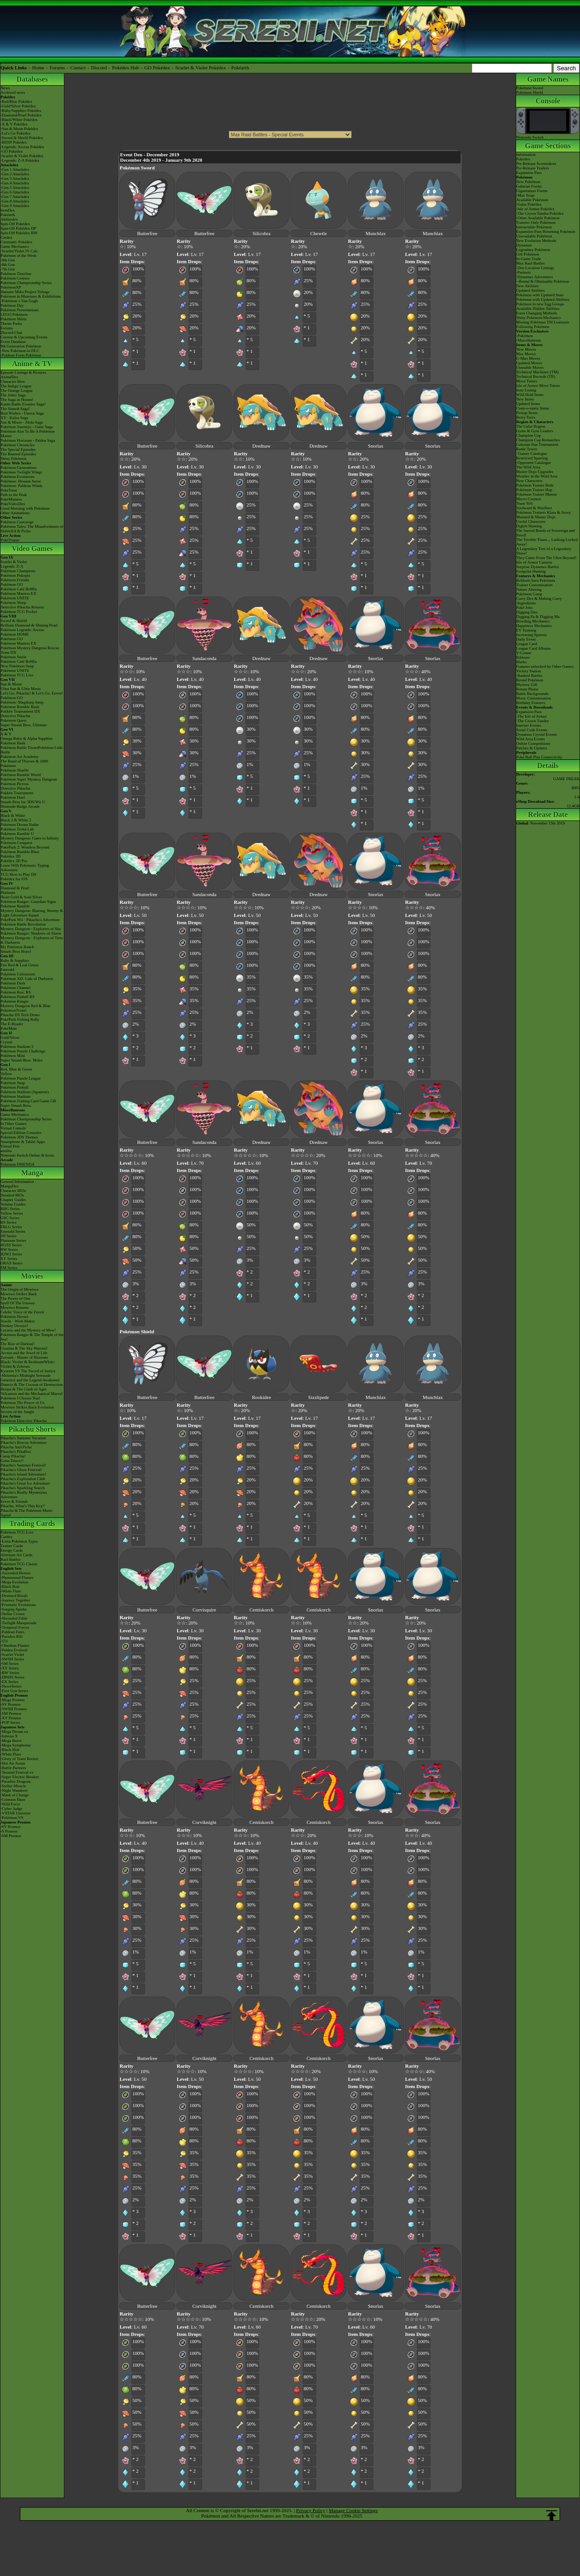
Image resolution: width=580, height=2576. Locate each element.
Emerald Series (12, 1231)
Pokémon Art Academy (19, 756)
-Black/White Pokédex (19, 119)
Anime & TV (32, 363)
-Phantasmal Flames (17, 1577)
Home (38, 67)
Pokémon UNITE (14, 598)
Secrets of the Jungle (17, 1411)
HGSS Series (11, 1245)
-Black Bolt (9, 1586)
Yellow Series (11, 1213)
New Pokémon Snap (17, 666)
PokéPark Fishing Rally (19, 1019)
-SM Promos (10, 1713)
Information (526, 154)
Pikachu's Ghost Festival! (21, 1469)
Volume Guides (13, 1204)
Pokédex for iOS (14, 879)
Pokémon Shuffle (14, 770)
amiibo (6, 1150)
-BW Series (9, 1672)
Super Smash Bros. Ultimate (23, 725)
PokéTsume (9, 540)
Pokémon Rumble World (20, 774)
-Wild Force (10, 1804)
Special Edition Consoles (21, 1132)
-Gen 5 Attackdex (14, 187)
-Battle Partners (13, 1768)
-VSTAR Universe (15, 1813)
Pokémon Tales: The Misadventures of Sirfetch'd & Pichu (31, 528)
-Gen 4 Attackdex (14, 183)
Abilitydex (9, 219)
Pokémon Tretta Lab (17, 829)
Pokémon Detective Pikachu (23, 1420)
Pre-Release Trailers (532, 168)
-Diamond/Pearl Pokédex (21, 115)
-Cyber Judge (11, 1808)
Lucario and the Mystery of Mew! (28, 1330)
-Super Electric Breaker (19, 1777)
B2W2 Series (11, 1254)
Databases (32, 79)
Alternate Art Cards (16, 1555)
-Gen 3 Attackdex (14, 178)
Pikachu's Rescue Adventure (23, 1442)
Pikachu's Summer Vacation (23, 1438)
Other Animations (14, 513)
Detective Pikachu (15, 716)
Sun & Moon (11, 684)
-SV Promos (10, 1704)
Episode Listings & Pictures (23, 372)
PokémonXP (10, 287)
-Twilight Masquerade (18, 1623)
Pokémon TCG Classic (19, 1564)
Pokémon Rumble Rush (19, 706)
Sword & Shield (13, 620)
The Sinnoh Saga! (15, 408)
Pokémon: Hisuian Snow (20, 481)
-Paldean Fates (12, 1632)
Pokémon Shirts (13, 319)
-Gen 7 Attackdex (14, 196)
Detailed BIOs (12, 1195)
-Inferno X (9, 1736)
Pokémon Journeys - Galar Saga (26, 427)
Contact (78, 67)
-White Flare (10, 1591)
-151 (4, 1641)
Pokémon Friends (14, 580)
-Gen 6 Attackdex (14, 192)
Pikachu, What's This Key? (22, 1506)
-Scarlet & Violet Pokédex (22, 156)
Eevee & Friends (14, 1501)
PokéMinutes (11, 499)
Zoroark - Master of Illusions (24, 1357)
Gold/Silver (9, 1037)
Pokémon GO (11, 584)
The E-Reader (11, 1024)
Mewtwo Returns (14, 1307)
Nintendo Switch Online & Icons (27, 1155)
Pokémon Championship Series (26, 282)
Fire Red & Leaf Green (19, 965)
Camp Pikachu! (13, 1456)
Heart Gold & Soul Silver (21, 897)
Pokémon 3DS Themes (19, 1137)
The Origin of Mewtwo (19, 1289)
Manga (32, 1173)
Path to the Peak (13, 494)
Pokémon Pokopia (15, 575)
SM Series (8, 1267)
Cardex (6, 237)
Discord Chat (11, 332)
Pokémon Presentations (19, 310)
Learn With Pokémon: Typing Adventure (24, 867)
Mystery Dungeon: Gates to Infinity (29, 838)
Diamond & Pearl (14, 888)
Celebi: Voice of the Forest (22, 1312)
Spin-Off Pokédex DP (18, 228)
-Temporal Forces (14, 1627)
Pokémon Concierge (17, 522)
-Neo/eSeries (10, 1686)
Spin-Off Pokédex (15, 224)
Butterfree (147, 233)
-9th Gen (7, 260)
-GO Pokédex (11, 151)
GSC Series (9, 1218)
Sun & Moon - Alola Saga (21, 422)
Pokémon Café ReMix (18, 589)
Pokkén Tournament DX (20, 711)
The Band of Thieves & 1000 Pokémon (24, 763)
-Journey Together (15, 1600)
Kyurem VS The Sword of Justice (27, 1371)
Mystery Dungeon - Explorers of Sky (30, 928)
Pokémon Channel (15, 987)
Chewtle (318, 233)
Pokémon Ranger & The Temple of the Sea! (32, 1336)
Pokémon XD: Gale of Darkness (26, 978)
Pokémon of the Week (18, 255)
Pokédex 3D (10, 856)
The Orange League (16, 390)
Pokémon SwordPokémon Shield (529, 90)
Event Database (13, 341)
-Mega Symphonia (15, 1745)
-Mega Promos (12, 1700)
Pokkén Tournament (16, 793)
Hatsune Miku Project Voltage (24, 291)
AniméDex (9, 377)
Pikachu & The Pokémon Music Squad (26, 1512)
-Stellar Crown (12, 1613)
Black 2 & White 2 (15, 820)
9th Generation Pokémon (20, 346)
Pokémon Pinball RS (17, 996)
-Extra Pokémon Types (19, 1541)
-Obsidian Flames (14, 1645)
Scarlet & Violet (13, 562)
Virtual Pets (9, 1146)
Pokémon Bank (12, 743)
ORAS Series (11, 1263)
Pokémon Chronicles (17, 445)
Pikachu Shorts (32, 1429)
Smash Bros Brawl (15, 951)
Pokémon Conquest (16, 842)
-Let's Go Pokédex (15, 133)
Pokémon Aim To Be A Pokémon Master (27, 433)
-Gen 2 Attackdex (14, 174)
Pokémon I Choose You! (20, 1398)
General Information (17, 1181)
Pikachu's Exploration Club (22, 1478)
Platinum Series (13, 1240)
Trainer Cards (11, 1546)
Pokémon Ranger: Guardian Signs (28, 901)
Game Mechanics (14, 246)
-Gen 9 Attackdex (14, 205)
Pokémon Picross (14, 783)
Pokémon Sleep (13, 602)
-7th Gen (7, 269)
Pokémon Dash (12, 983)
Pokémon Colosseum (17, 974)
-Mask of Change (14, 1795)
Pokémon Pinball (14, 1087)
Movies (32, 1276)
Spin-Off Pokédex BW (19, 233)
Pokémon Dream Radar (19, 824)
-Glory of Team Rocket (19, 1758)
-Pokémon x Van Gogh (19, 301)
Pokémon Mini (12, 1055)
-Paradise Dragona (15, 1781)
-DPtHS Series (12, 1677)
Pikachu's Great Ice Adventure (25, 1483)
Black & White (12, 815)
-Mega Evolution (14, 1582)
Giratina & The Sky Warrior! (24, 1348)
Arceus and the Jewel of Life (24, 1353)
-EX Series (9, 1681)
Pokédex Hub (125, 67)
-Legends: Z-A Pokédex (19, 160)
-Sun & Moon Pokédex (19, 128)
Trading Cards (32, 1523)
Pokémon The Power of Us (22, 1402)
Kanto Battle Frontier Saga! (23, 404)
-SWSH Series (12, 1659)
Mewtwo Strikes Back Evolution (27, 1407)
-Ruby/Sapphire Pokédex (20, 110)
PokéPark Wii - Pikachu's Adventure (30, 919)
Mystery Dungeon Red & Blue (25, 1005)
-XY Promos (10, 1718)
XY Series (8, 1258)
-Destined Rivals (14, 1595)
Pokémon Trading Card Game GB (28, 1101)
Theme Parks (11, 323)
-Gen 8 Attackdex (14, 201)
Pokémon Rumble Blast (19, 851)
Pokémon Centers (14, 278)
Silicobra (261, 233)
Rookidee (261, 1397)
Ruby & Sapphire (14, 960)
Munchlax (376, 233)
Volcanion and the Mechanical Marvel (31, 1393)
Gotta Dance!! (12, 1460)
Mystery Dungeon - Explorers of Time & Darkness (31, 940)
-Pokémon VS (12, 1817)
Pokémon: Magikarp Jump (22, 702)
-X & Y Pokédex (14, 124)
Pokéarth (240, 67)
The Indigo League (15, 386)
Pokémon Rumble (15, 906)
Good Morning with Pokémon (24, 508)
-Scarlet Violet (12, 1654)
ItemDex (7, 210)
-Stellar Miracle (13, 1786)
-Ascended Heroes (15, 1573)
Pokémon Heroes (14, 1316)
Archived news (12, 92)
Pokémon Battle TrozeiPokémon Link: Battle (31, 749)
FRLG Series (11, 1227)
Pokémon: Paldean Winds (21, 485)
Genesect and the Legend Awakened (29, 1380)
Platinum (7, 892)
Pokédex (523, 159)
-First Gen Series (14, 1690)
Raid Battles (10, 1559)
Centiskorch (261, 1609)
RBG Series (10, 1208)
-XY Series (9, 1668)
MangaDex (9, 1186)
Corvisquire (204, 1609)
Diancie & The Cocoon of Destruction (31, 1384)
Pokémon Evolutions (17, 476)
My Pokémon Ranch (17, 947)
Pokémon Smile (13, 657)
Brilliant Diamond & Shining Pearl (29, 625)
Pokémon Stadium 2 (17, 1046)
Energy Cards (11, 1550)
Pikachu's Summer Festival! (23, 1465)
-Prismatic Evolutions (18, 1604)
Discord (99, 67)
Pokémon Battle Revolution (23, 924)
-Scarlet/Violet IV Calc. (19, 251)
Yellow (6, 1073)
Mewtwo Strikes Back (18, 1294)
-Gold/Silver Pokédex (18, 106)
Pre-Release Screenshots (536, 163)
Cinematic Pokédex (16, 242)
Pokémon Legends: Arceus (22, 629)
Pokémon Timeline (15, 273)
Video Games (32, 548)
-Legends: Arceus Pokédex (22, 147)
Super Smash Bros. (16, 1105)
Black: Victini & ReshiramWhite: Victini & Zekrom (27, 1364)
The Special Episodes (17, 449)
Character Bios (12, 381)
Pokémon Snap (12, 1083)
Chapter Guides (13, 1199)
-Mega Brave (11, 1740)
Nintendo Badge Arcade (19, 806)
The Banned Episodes (18, 454)
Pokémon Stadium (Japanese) (24, 1092)
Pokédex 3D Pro (13, 861)
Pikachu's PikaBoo (15, 1451)
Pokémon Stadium (15, 1096)
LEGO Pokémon (14, 314)
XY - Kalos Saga (14, 417)
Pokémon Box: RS (15, 992)
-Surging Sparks (13, 1609)
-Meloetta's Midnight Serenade (25, 1375)
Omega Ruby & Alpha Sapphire (26, 738)
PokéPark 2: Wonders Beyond (24, 847)
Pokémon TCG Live (17, 675)
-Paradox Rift (11, 1636)
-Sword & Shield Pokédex (21, 137)
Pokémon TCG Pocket (18, 611)
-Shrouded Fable (14, 1618)
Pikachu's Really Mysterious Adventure (23, 1494)
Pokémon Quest (13, 720)
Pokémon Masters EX (18, 593)
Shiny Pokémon (13, 458)
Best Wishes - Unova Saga (22, 413)
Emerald (7, 969)
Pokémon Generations (18, 467)
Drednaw (261, 446)
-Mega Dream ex (14, 1731)
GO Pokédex (157, 67)
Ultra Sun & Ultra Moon (20, 688)
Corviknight (204, 1822)
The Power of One (15, 1298)
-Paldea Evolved (13, 1650)
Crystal (6, 1042)
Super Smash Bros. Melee (21, 1060)
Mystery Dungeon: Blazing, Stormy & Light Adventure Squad (31, 912)
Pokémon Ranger (14, 1001)
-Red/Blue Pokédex (16, 101)
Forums (57, 67)
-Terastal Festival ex (17, 1772)
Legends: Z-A (11, 566)
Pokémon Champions (17, 571)
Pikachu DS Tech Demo (19, 1015)
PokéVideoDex (12, 504)
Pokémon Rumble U (17, 833)
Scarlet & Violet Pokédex (200, 67)
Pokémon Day (12, 305)
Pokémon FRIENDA (17, 1164)
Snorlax (375, 446)
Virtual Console (13, 1128)
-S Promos (9, 1831)
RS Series (8, 1222)
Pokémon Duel (12, 797)
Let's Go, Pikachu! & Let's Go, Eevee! (31, 693)
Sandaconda (204, 658)
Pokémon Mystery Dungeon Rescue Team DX (29, 650)
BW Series (9, 1249)
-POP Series (10, 1722)
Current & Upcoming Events (24, 337)
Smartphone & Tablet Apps (22, 1141)
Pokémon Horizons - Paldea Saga (27, 440)
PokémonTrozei (13, 1010)
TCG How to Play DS (18, 874)
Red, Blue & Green (16, 1069)
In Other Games (13, 1123)
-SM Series (9, 1663)
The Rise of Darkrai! (17, 1343)
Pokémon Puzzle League (20, 1078)
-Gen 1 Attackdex (14, 169)
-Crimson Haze (12, 1799)
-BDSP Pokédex (13, 142)
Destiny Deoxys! (14, 1325)
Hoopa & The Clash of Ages (23, 1389)
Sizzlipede (318, 1397)
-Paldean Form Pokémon (20, 355)
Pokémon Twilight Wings (21, 472)
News (5, 88)
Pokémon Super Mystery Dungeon (28, 779)
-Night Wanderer (14, 1790)
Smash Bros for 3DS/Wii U (22, 802)
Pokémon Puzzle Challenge (22, 1051)
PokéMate (8, 1028)
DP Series (8, 1236)
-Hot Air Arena (12, 1763)
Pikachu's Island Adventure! (23, 1474)
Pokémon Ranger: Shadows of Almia (30, 933)
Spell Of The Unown (17, 1303)
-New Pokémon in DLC (19, 350)
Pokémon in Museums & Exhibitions (30, 296)
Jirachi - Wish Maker (17, 1321)
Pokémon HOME (14, 634)
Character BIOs (13, 1190)
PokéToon (8, 490)
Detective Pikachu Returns (22, 607)
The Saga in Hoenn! (16, 399)
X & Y (5, 734)
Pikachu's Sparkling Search (22, 1488)
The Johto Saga (13, 395)
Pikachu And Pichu (16, 1447)
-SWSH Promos (13, 1709)
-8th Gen (7, 264)
